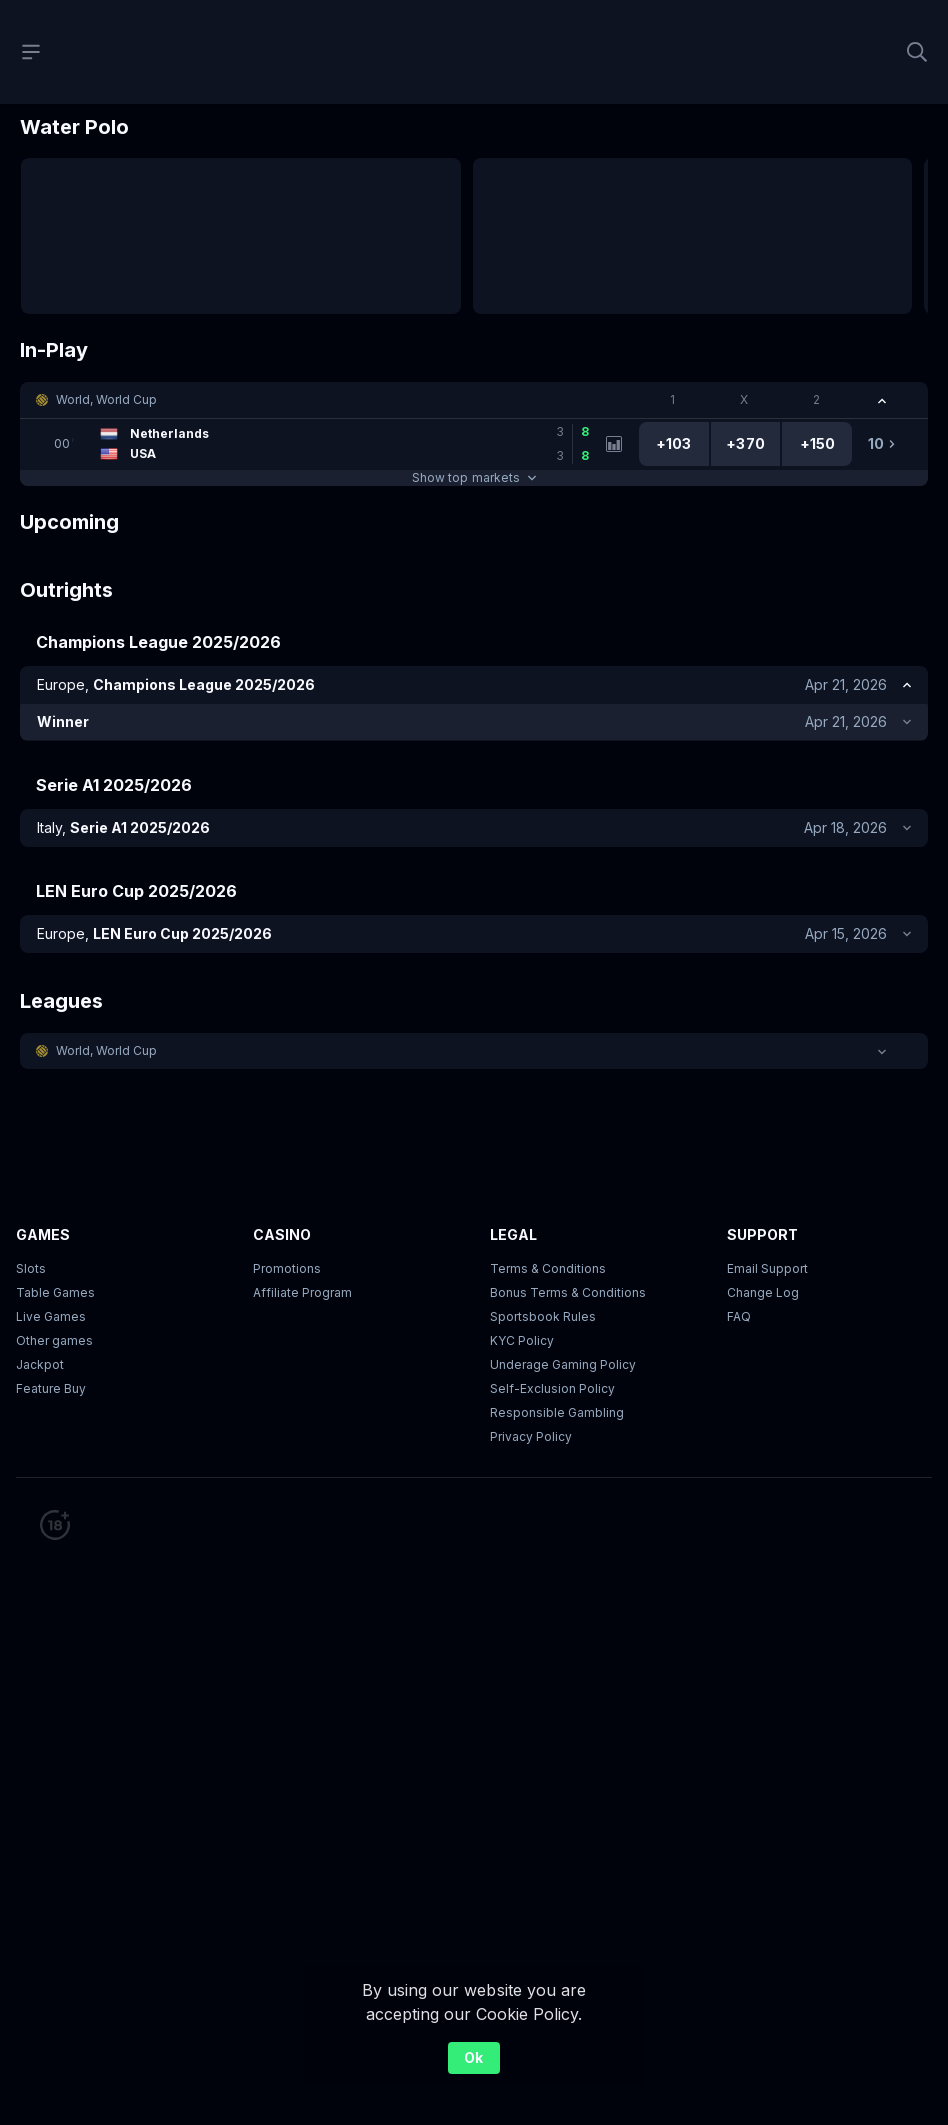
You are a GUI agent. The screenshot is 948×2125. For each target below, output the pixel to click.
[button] (474, 400)
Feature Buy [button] (51, 1388)
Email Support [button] (767, 1268)
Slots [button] (31, 1268)
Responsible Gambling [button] (557, 1412)
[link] (320, 444)
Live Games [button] (51, 1316)
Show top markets (473, 477)
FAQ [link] (739, 1316)
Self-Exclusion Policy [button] (552, 1388)
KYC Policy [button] (522, 1340)
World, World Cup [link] (106, 399)
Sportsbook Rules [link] (543, 1316)
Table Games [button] (55, 1292)
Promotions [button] (287, 1268)
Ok (473, 2057)
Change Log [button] (763, 1292)
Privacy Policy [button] (531, 1436)
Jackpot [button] (40, 1364)
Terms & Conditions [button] (548, 1268)
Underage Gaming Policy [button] (563, 1364)
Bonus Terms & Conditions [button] (568, 1292)
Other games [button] (54, 1340)
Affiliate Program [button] (302, 1292)
